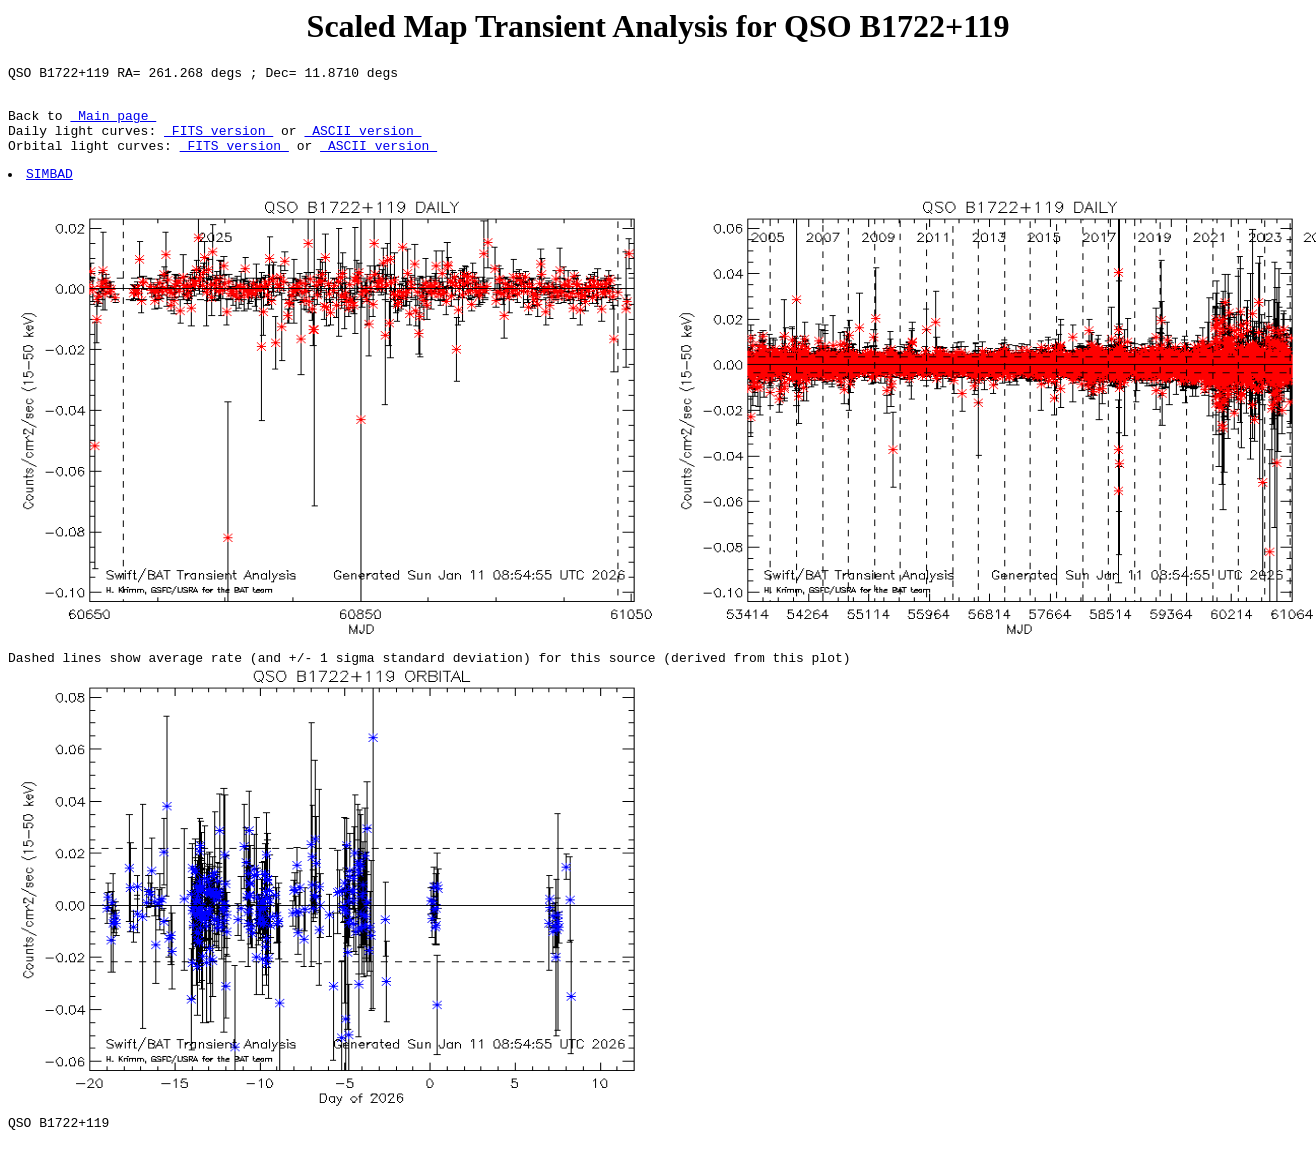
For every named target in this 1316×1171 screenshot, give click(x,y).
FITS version (218, 142)
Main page (113, 124)
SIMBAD (50, 191)
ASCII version (362, 142)
